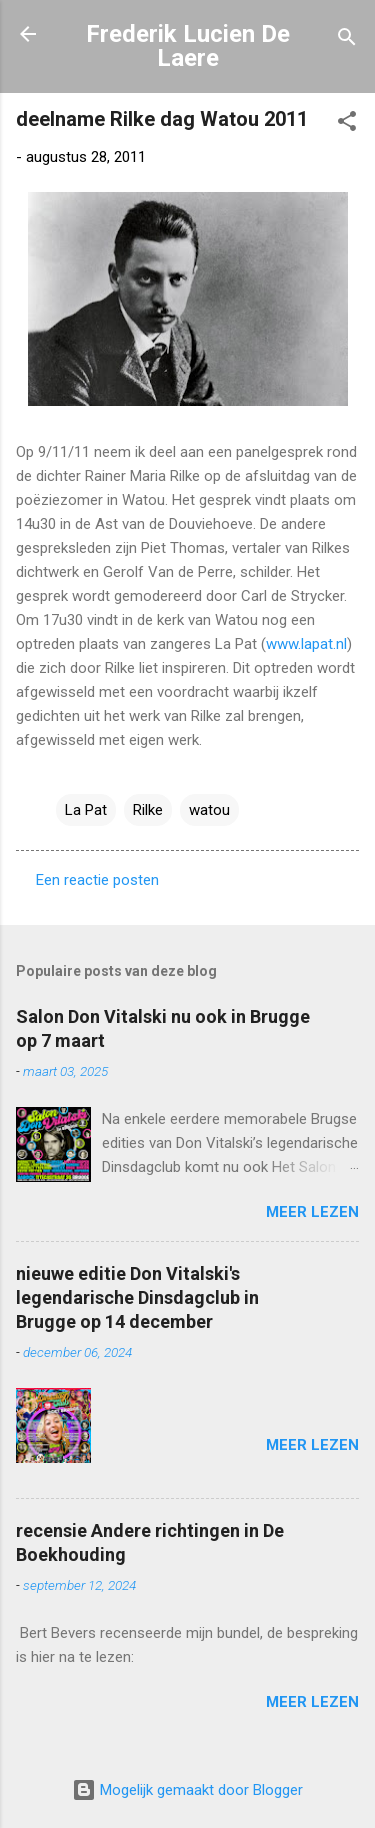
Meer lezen (312, 1212)
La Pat (86, 810)
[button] (347, 124)
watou (209, 810)
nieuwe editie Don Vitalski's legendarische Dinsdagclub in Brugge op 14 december (137, 1297)
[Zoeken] (347, 40)
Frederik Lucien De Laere (188, 46)
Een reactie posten (97, 880)
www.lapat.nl (306, 644)
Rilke (148, 810)
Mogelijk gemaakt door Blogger (187, 1790)
